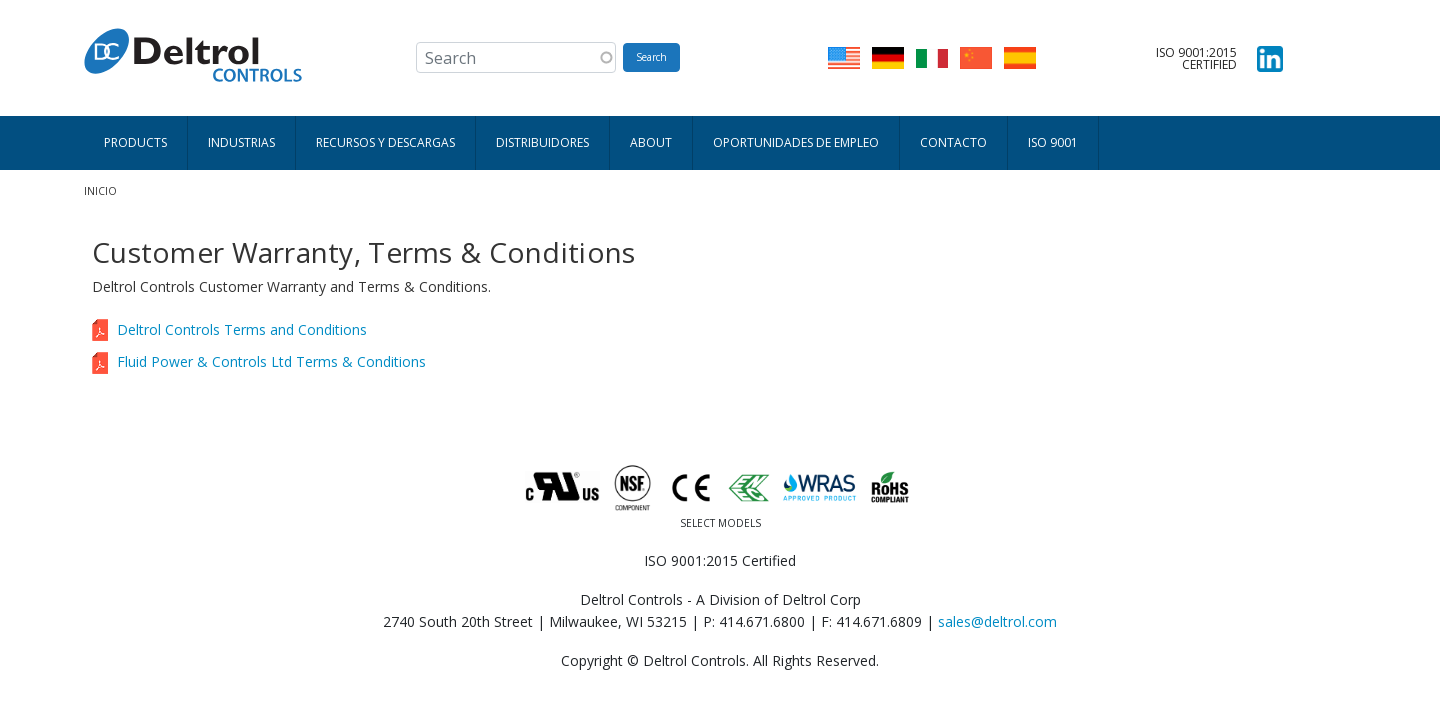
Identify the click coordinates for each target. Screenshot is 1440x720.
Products (135, 142)
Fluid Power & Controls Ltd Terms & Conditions (271, 361)
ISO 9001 (1053, 142)
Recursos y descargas (385, 142)
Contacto (953, 142)
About (651, 142)
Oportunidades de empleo (796, 142)
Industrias (241, 142)
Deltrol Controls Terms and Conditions (242, 329)
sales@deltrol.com (997, 621)
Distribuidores (542, 142)
